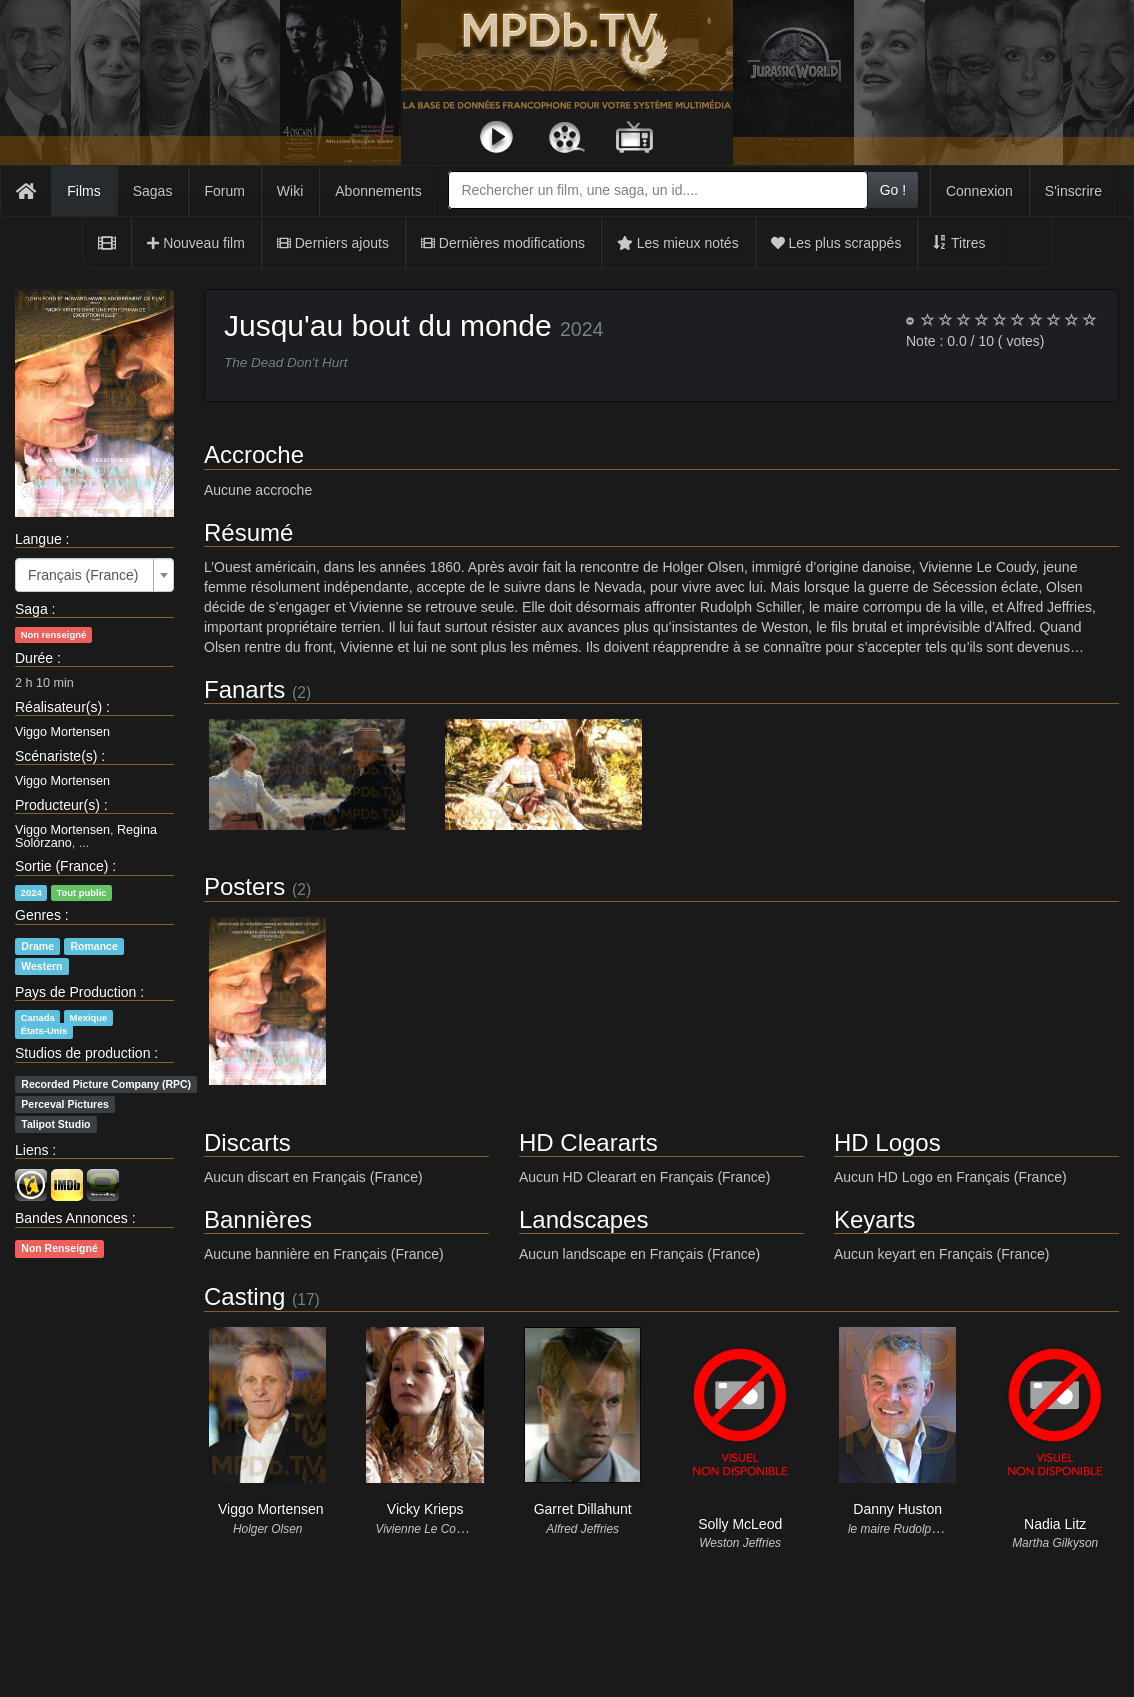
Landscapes (583, 1219)
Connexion (979, 191)
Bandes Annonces (71, 1218)
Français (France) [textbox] (83, 575)
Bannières (258, 1219)
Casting (244, 1296)
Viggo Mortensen (62, 732)
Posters (244, 886)
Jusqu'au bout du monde (388, 325)
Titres (959, 243)
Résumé (248, 532)
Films (83, 191)
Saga (31, 609)
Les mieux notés (678, 243)
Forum (224, 191)
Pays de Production (75, 992)
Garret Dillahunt (583, 1509)
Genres (38, 915)
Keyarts (874, 1219)
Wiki (290, 191)
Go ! (893, 190)
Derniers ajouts (333, 243)
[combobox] (657, 190)
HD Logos (887, 1142)
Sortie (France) (61, 866)
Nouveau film (196, 243)
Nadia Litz (1055, 1524)
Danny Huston (897, 1509)
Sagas (153, 191)
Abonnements (378, 191)
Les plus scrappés (836, 243)
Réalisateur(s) (58, 707)
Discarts (247, 1142)
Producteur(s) (57, 805)
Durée (34, 658)
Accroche (254, 454)
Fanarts (244, 689)
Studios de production (82, 1053)
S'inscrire (1073, 191)
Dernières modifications (503, 243)
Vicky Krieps (425, 1509)
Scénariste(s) (56, 756)
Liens (31, 1150)
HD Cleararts (588, 1142)
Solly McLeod (740, 1524)
